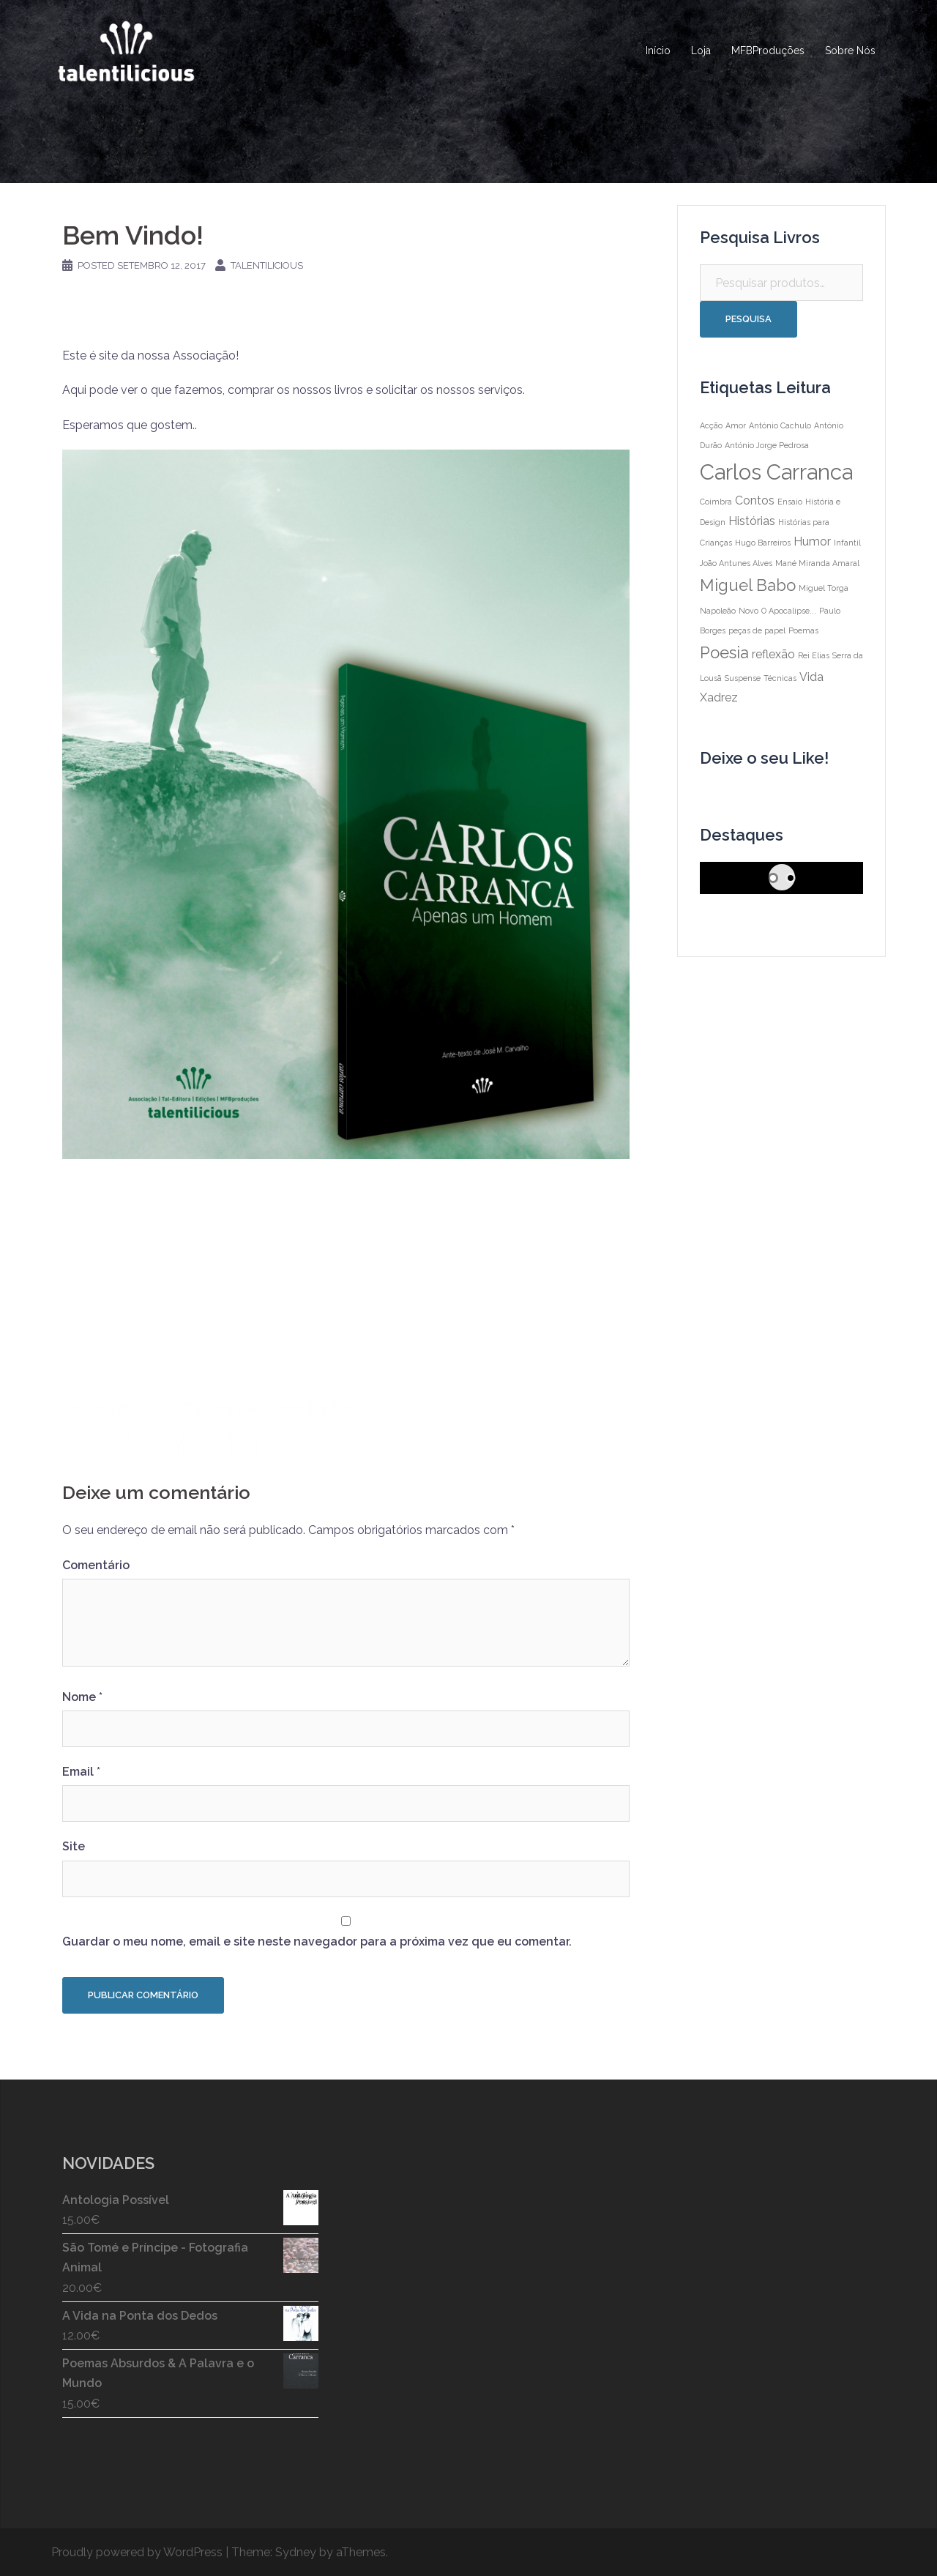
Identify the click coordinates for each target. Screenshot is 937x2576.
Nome (82, 1697)
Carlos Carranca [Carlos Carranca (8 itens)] (776, 472)
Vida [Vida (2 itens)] (811, 677)
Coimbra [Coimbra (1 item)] (716, 501)
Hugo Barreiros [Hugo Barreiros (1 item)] (763, 542)
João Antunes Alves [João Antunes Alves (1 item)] (736, 563)
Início (658, 50)
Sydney (295, 2552)
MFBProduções (768, 50)
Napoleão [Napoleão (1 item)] (718, 610)
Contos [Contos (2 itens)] (754, 500)
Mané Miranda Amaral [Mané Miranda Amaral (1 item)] (817, 563)
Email (81, 1772)
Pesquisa (748, 318)
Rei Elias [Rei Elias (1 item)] (813, 655)
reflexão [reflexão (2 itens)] (773, 654)
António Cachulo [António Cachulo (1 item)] (780, 425)
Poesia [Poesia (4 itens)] (724, 652)
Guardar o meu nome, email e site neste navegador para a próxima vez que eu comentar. (317, 1941)
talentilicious (267, 265)
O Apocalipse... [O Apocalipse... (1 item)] (788, 610)
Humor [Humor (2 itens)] (812, 541)
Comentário (96, 1565)
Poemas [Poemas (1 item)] (803, 630)
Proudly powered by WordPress (137, 2552)
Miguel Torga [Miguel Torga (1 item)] (823, 588)
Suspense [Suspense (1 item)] (743, 678)
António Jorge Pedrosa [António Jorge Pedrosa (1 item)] (767, 445)
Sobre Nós (850, 50)
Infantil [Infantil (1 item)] (847, 542)
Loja (701, 50)
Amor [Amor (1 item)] (735, 425)
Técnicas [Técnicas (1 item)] (780, 678)
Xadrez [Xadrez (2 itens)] (719, 697)
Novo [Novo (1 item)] (748, 610)
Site (73, 1846)
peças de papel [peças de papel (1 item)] (756, 630)
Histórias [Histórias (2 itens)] (751, 521)
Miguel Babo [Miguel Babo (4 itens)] (748, 585)
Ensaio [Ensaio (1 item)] (789, 501)
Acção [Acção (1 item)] (711, 425)
